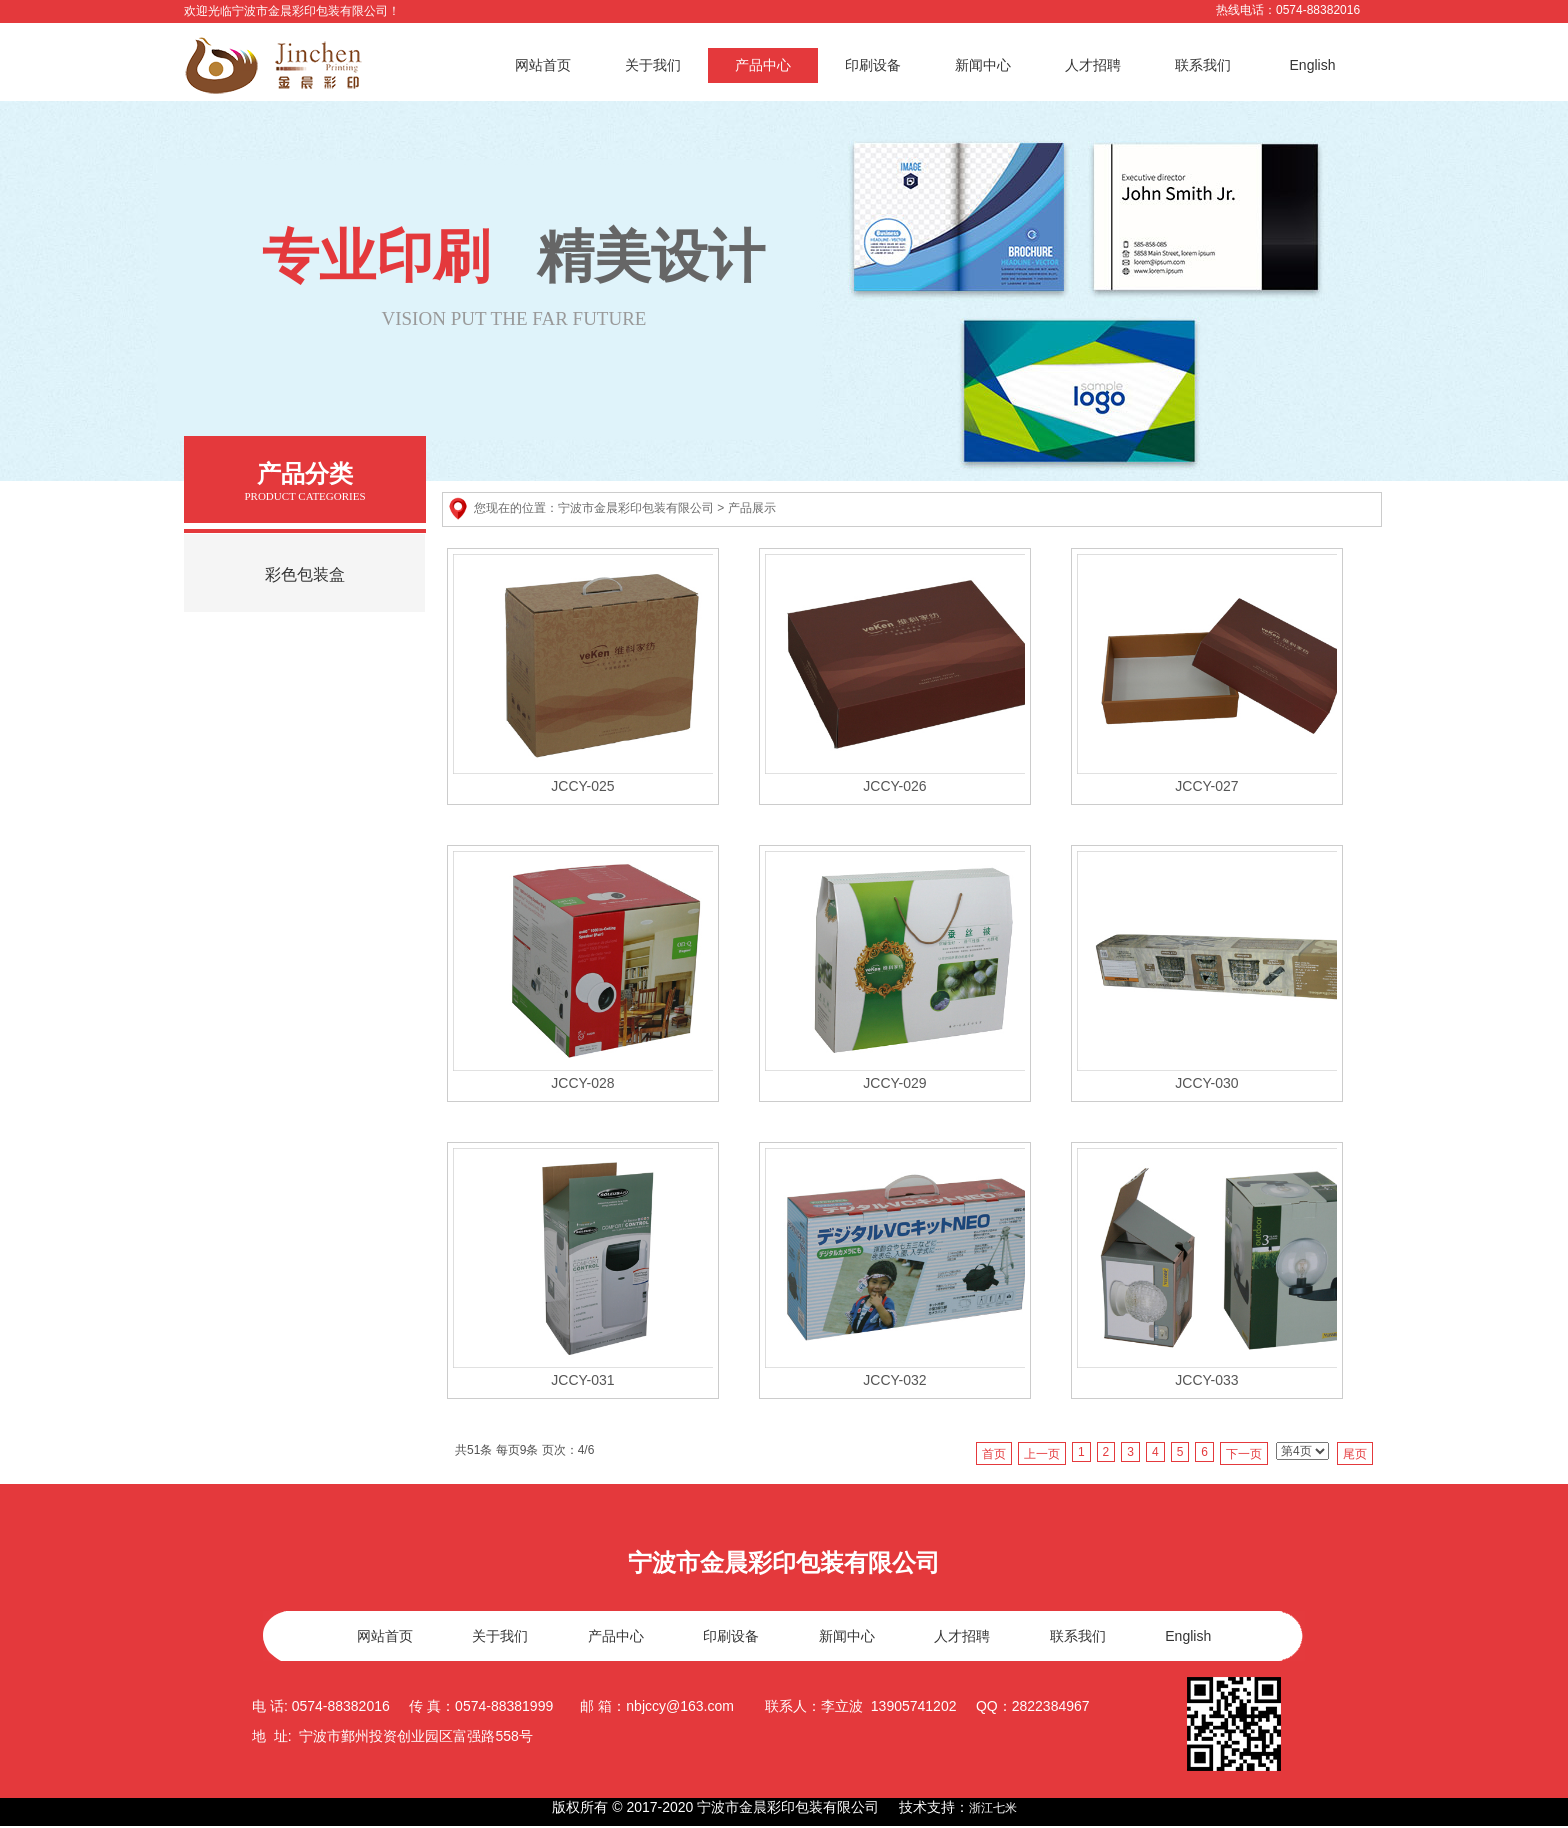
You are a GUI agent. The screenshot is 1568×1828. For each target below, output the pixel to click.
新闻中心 (983, 65)
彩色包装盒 (305, 574)
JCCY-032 (894, 1380)
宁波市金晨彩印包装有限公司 (636, 508)
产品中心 (763, 65)
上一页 (1042, 1454)
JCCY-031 (582, 1380)
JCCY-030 (1206, 1083)
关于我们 (653, 65)
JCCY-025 (582, 786)
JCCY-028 (582, 1083)
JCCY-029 (894, 1083)
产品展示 (752, 508)
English (1313, 65)
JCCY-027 (1206, 786)
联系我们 (1203, 65)
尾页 (1355, 1454)
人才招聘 (1093, 65)
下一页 (1244, 1454)
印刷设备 (873, 65)
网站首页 (543, 65)
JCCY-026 (894, 786)
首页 (994, 1454)
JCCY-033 (1206, 1380)
